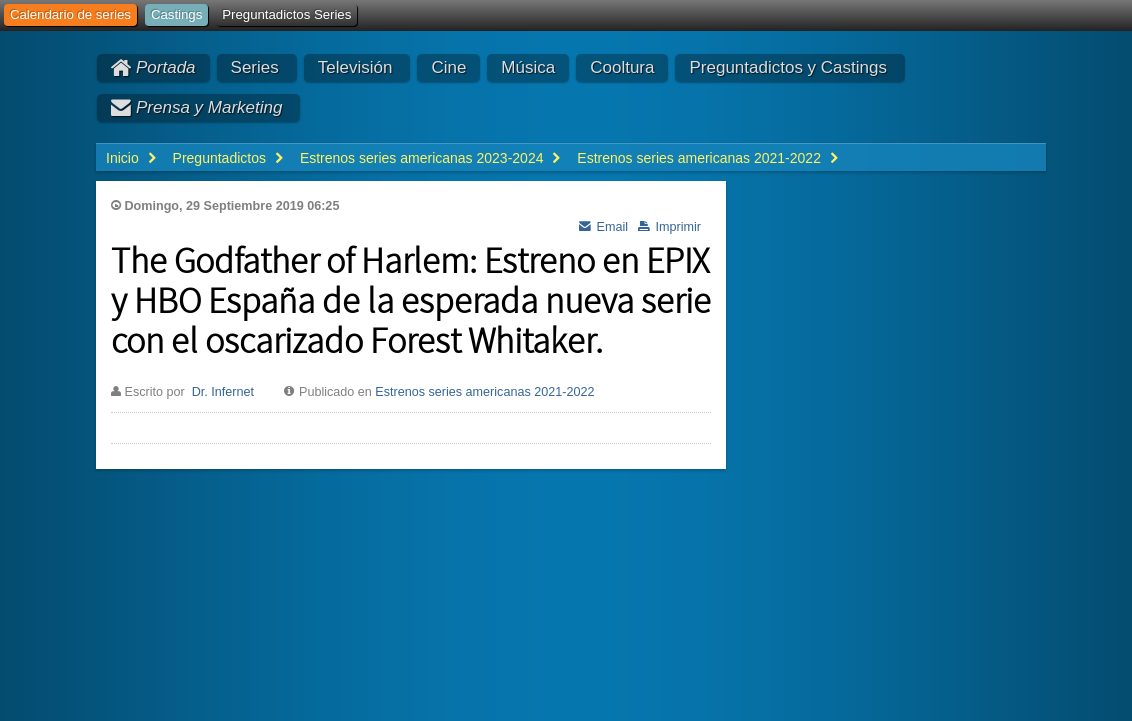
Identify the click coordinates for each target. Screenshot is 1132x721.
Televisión (355, 67)
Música (528, 67)
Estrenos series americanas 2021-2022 (484, 392)
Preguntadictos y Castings (788, 67)
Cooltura (622, 67)
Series (255, 67)
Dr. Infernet (223, 392)
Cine (448, 67)
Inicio (122, 158)
